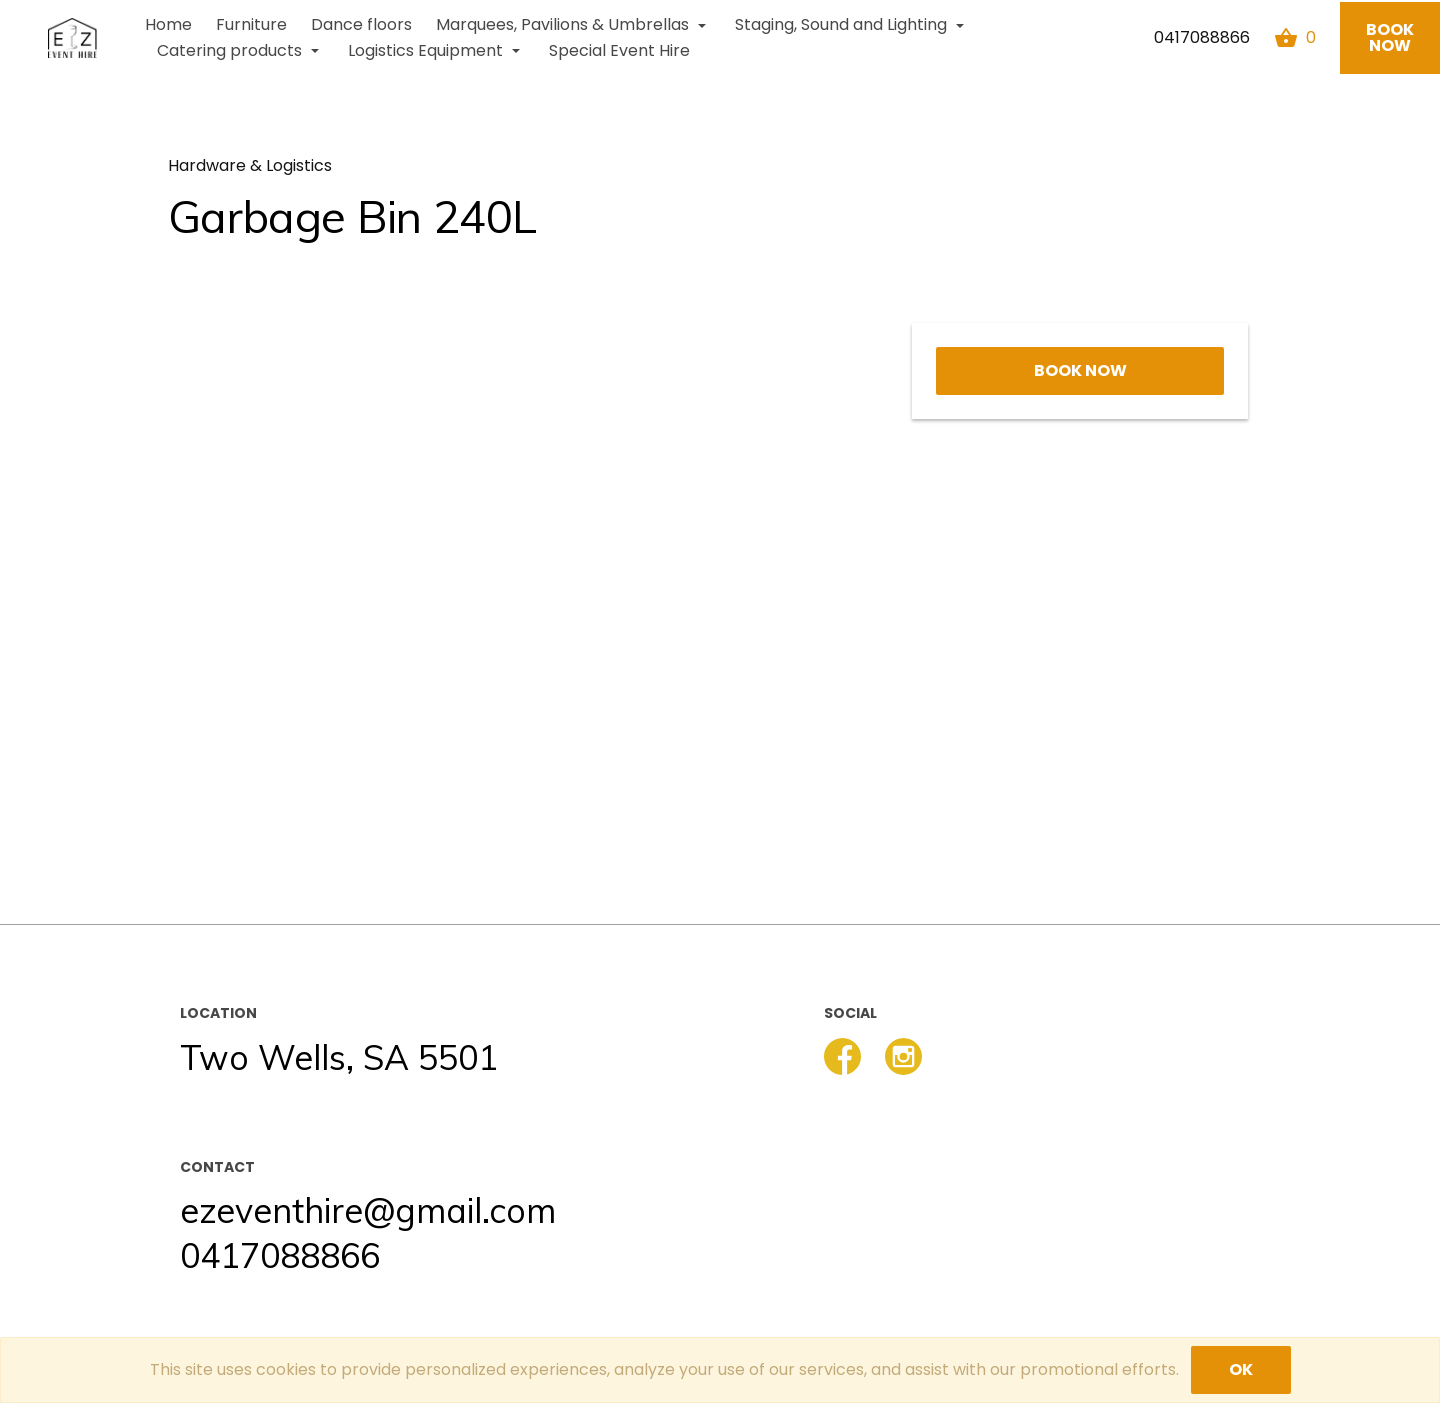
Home (168, 24)
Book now (1390, 37)
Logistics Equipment (436, 50)
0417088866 (1202, 37)
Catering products (240, 50)
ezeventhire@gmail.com (368, 1210)
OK (1241, 1369)
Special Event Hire (619, 50)
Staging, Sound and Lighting (852, 24)
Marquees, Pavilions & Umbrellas (573, 24)
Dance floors (361, 24)
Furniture (251, 24)
